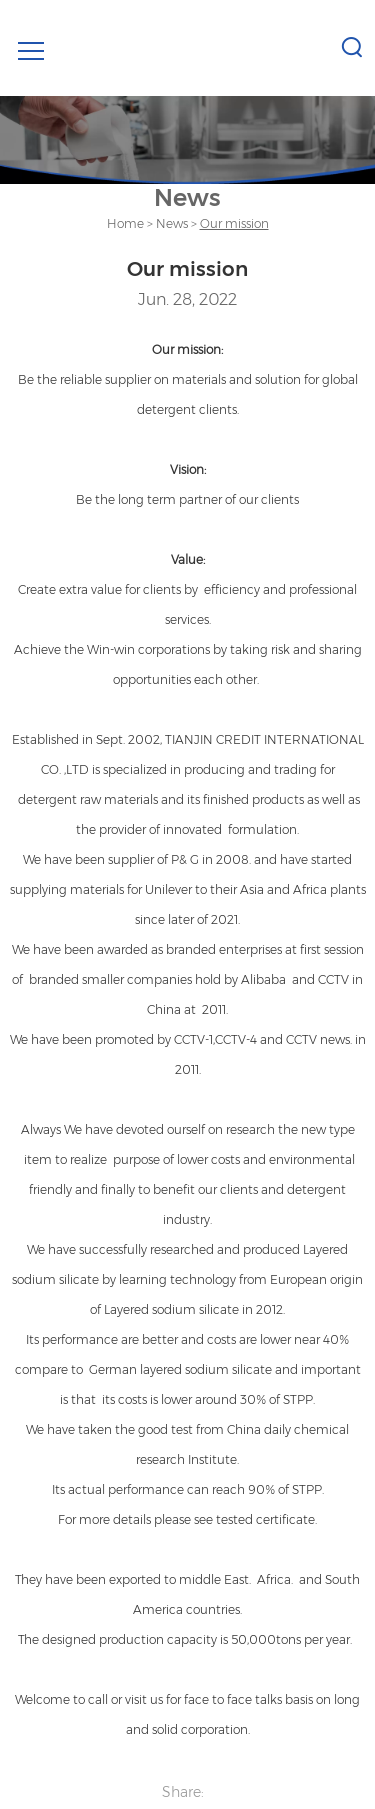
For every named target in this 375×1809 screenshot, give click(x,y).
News (172, 223)
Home (125, 223)
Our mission (234, 223)
